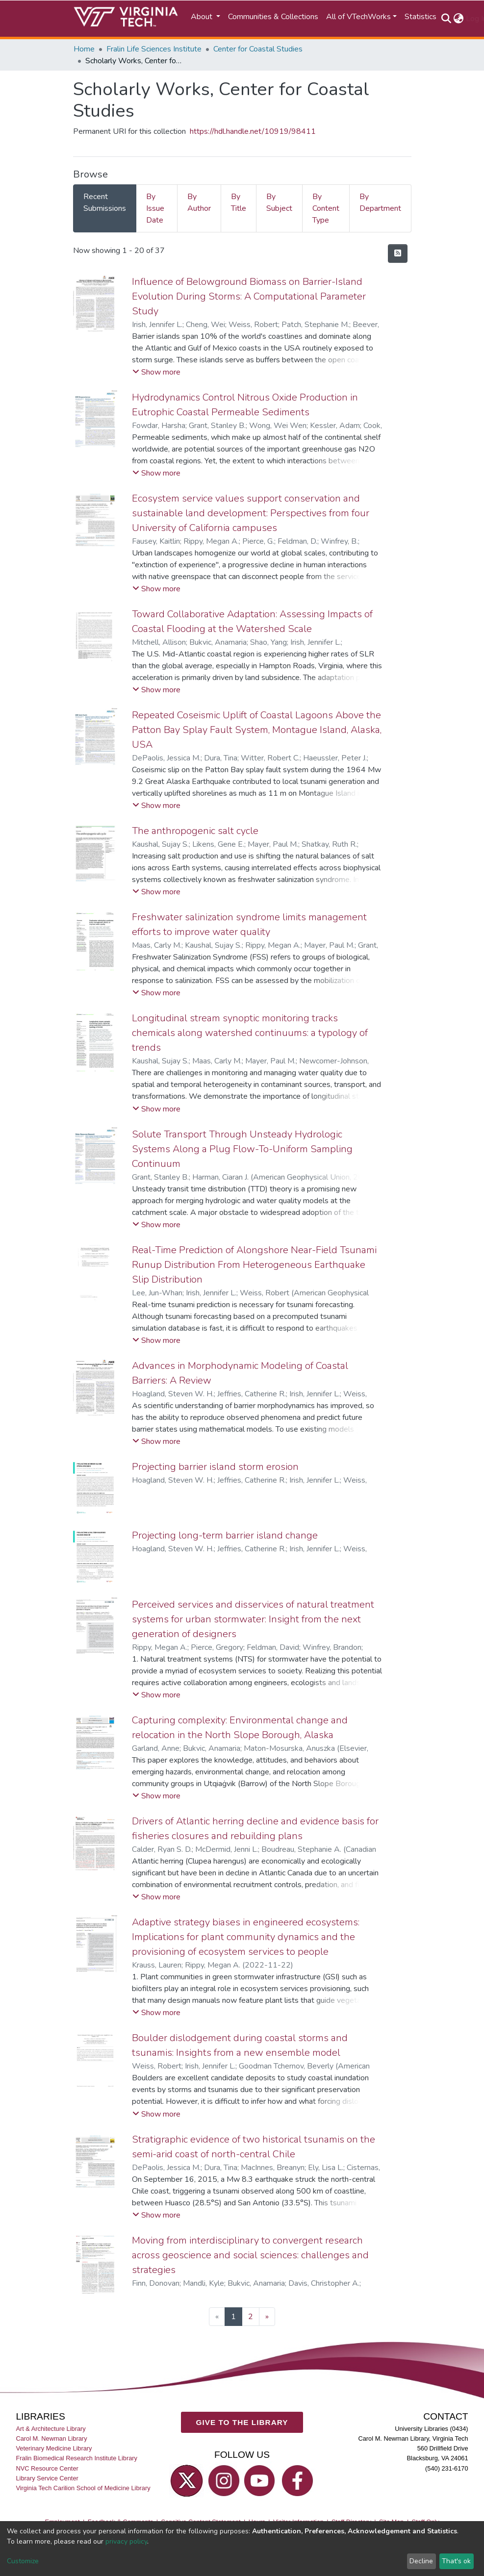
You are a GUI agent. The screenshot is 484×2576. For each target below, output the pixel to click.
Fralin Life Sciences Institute (154, 49)
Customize (23, 2561)
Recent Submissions (104, 202)
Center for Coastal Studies (258, 49)
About (202, 16)
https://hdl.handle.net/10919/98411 (253, 131)
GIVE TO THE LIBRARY (242, 2422)
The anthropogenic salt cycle (195, 830)
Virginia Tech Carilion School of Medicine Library (83, 2488)
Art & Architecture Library (50, 2428)
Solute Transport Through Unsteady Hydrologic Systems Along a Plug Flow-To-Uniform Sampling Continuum (242, 1149)
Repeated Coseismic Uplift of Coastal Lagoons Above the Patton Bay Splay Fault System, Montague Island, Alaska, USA (257, 729)
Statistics (420, 16)
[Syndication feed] (398, 253)
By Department (380, 202)
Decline (421, 2561)
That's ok (456, 2561)
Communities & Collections (273, 16)
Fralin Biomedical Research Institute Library (76, 2458)
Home (84, 49)
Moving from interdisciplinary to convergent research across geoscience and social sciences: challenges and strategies (250, 2255)
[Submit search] (446, 19)
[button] (459, 19)
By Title (238, 202)
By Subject (279, 202)
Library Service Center (47, 2477)
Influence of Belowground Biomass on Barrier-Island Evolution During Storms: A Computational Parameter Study (249, 296)
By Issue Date (155, 208)
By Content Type (325, 208)
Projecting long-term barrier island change (225, 1535)
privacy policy (126, 2541)
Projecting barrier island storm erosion (215, 1466)
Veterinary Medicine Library (54, 2448)
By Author (199, 202)
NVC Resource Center (47, 2468)
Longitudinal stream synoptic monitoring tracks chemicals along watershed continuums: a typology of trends (250, 1032)
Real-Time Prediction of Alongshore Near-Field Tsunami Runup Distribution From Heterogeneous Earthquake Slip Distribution (254, 1264)
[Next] (267, 2316)
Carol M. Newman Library (51, 2438)
